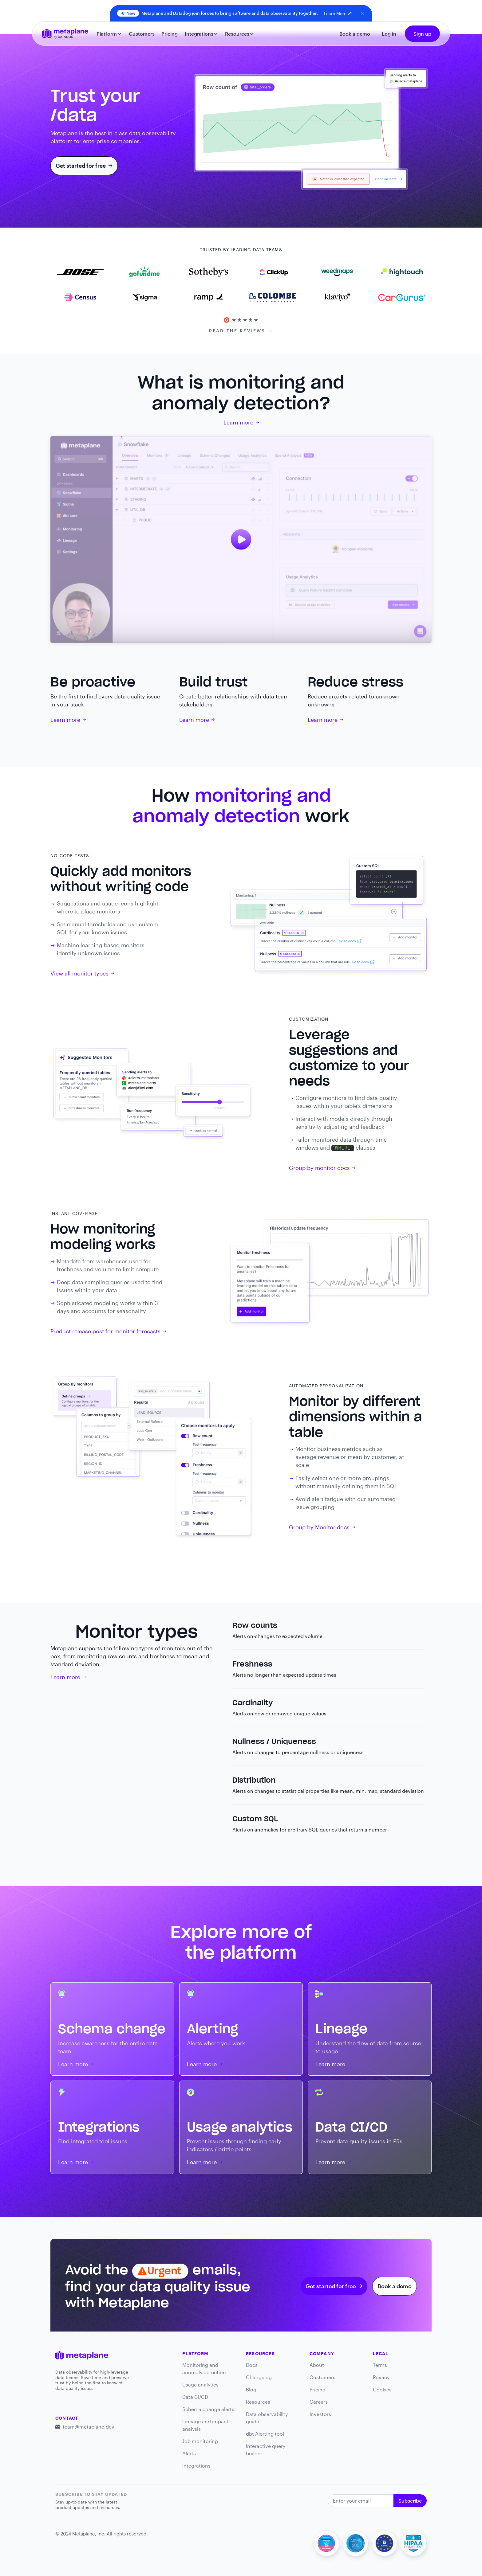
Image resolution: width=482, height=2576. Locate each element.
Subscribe (410, 2501)
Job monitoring (200, 2441)
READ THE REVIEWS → (241, 330)
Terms (380, 2365)
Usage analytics (200, 2384)
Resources (258, 2402)
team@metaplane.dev (88, 2426)
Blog (251, 2389)
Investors (320, 2414)
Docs (252, 2365)
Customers (142, 34)
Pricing (169, 34)
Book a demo (354, 34)
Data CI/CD (195, 2397)
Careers (319, 2402)
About (317, 2365)
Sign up (422, 34)
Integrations (196, 2466)
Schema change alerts (208, 2409)
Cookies (382, 2389)
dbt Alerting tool (265, 2434)
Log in (389, 34)
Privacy (381, 2377)
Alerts (189, 2453)
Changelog (259, 2377)
